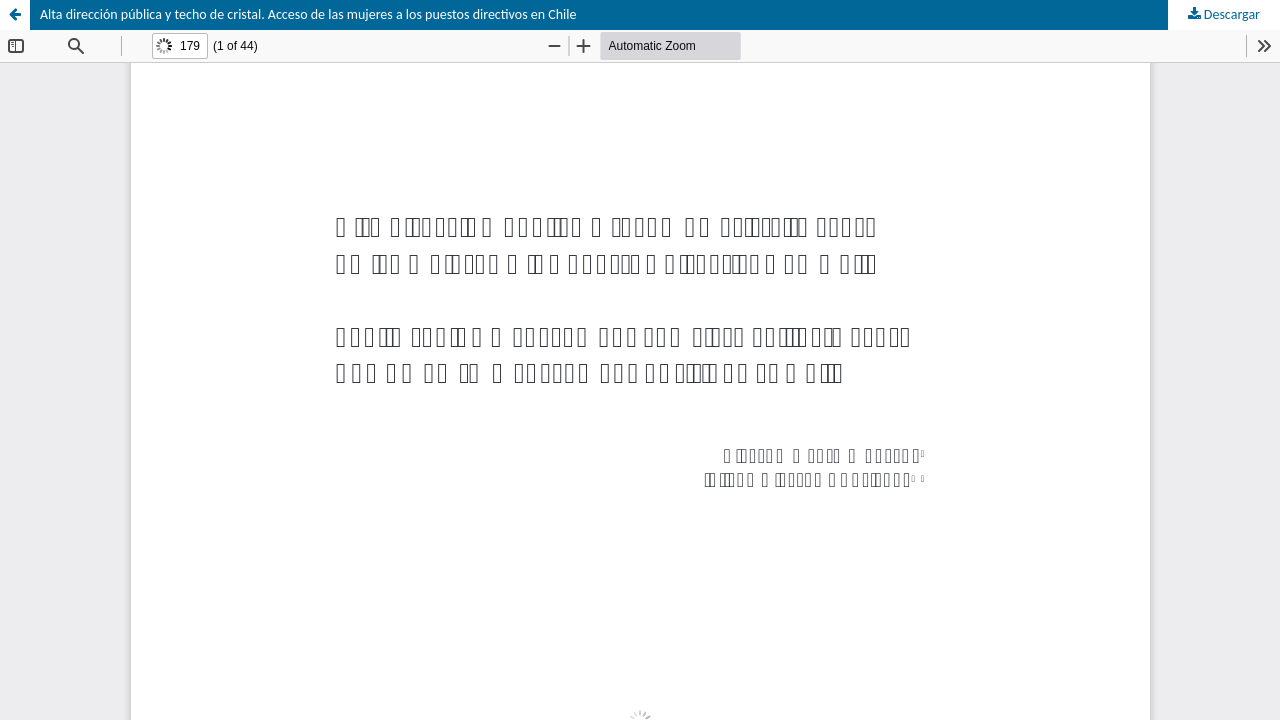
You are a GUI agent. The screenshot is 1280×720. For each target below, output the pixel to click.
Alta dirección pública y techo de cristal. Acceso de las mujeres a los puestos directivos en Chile (308, 14)
